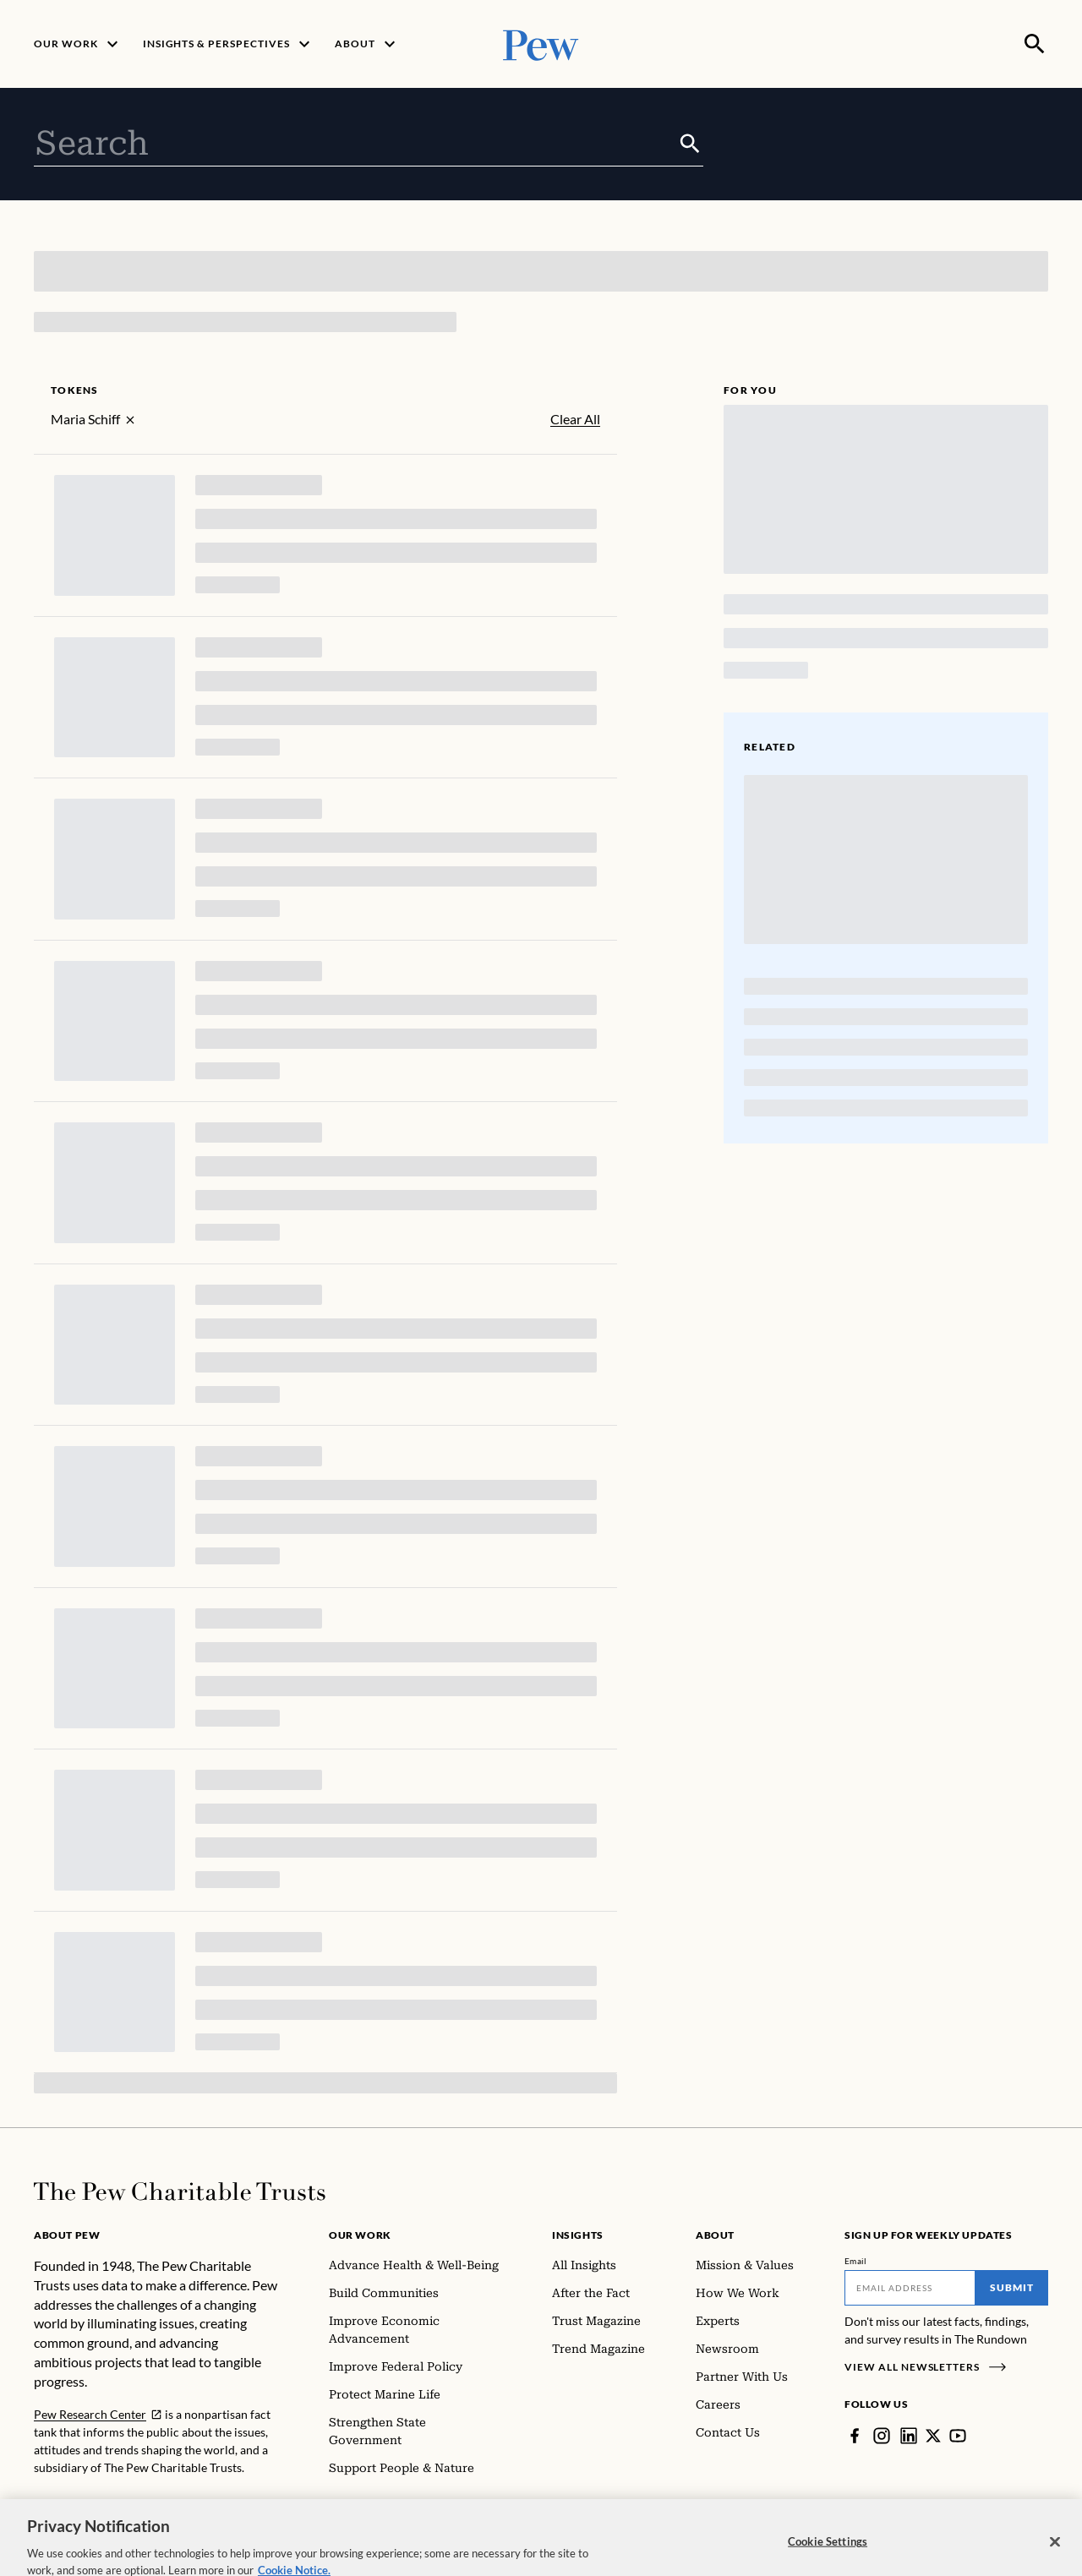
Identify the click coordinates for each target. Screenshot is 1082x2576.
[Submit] (690, 143)
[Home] (179, 2191)
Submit (1012, 2287)
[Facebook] (854, 2436)
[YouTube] (958, 2436)
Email (855, 2261)
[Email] (909, 2288)
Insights (578, 2235)
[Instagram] (882, 2436)
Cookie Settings (827, 2558)
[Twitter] (933, 2435)
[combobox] (355, 144)
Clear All (575, 419)
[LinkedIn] (909, 2436)
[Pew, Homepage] (541, 43)
